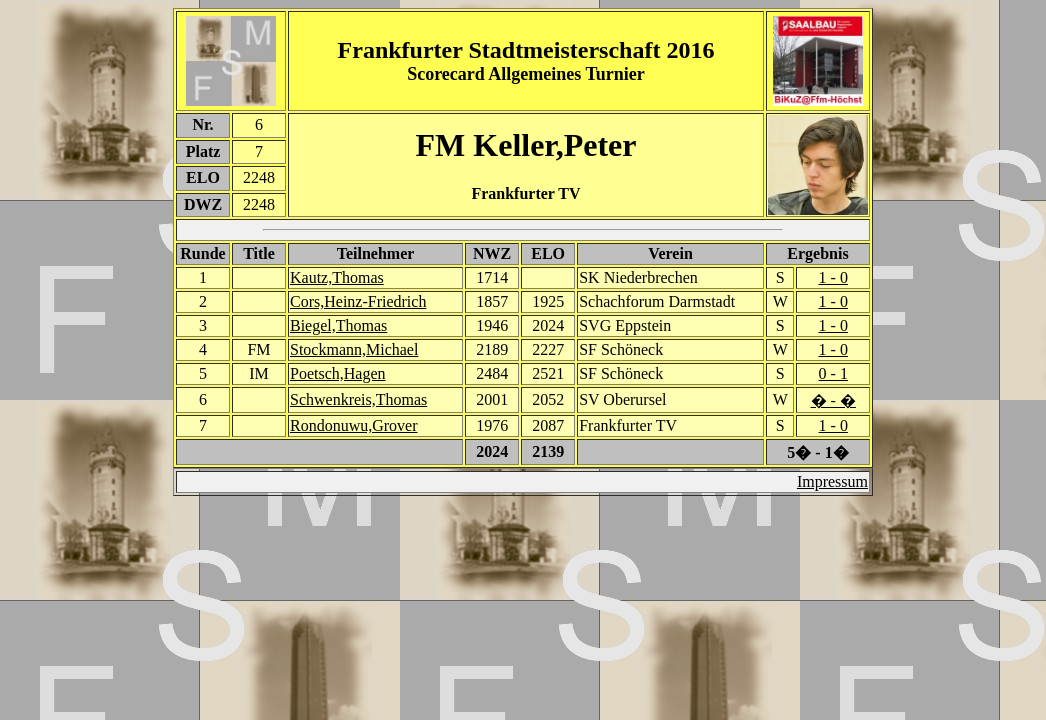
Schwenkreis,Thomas (358, 399)
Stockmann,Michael (354, 349)
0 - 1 (833, 373)
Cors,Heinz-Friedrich (358, 301)
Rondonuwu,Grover (354, 425)
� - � (833, 400)
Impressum (832, 481)
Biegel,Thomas (338, 325)
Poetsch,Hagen (338, 373)
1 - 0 (833, 277)
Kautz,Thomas (337, 277)
